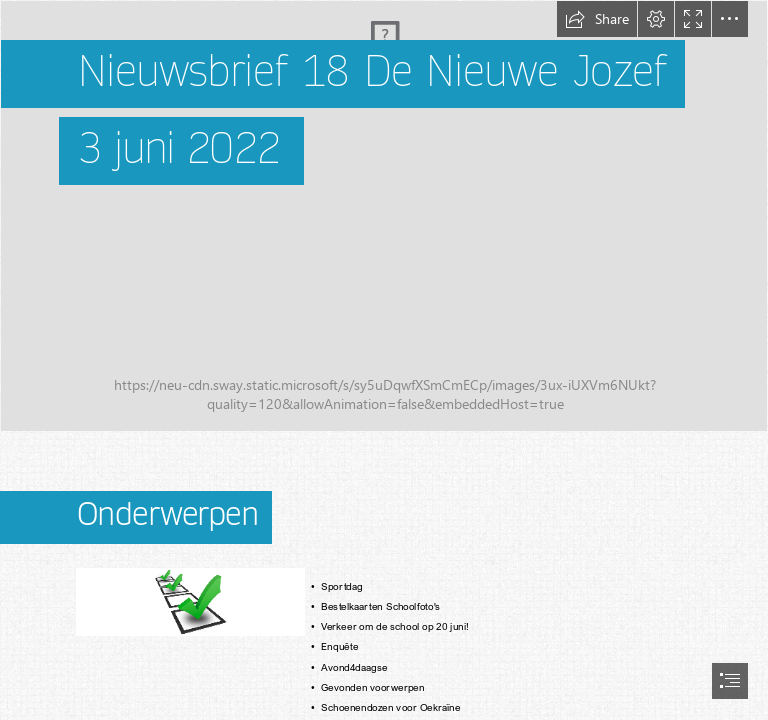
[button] (597, 19)
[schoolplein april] (384, 216)
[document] (384, 360)
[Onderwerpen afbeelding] (189, 601)
